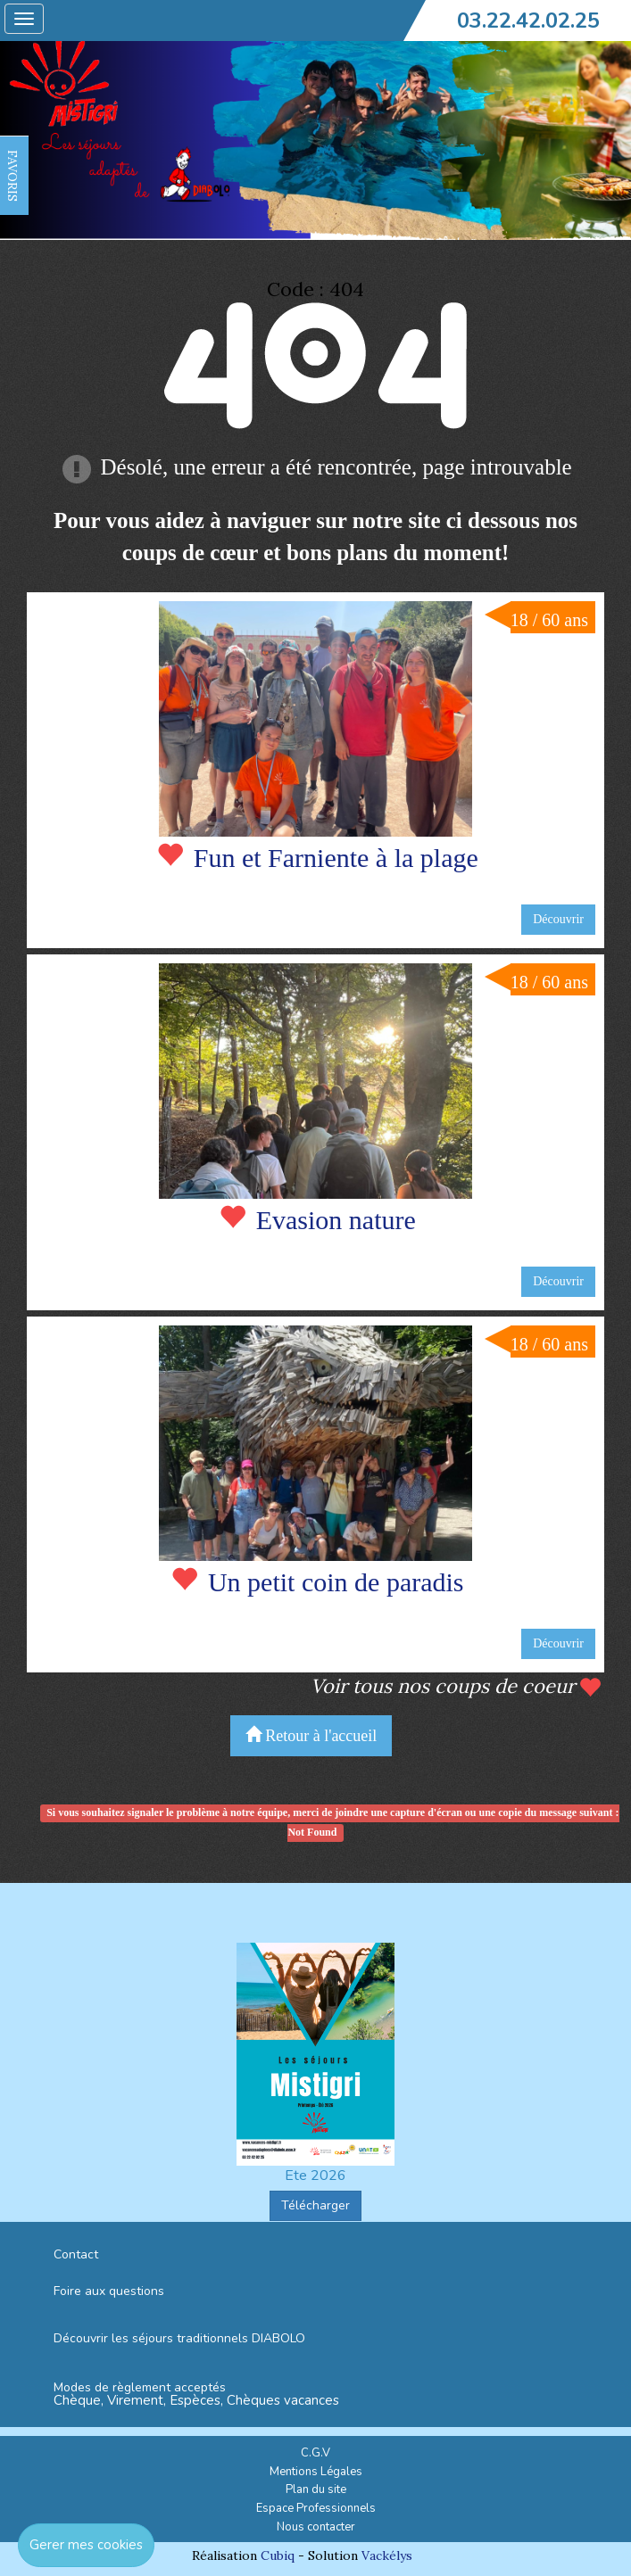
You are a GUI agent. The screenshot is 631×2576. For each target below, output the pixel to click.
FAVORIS (12, 176)
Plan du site (316, 2489)
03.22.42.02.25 (528, 20)
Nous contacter (316, 2527)
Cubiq (278, 2555)
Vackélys (386, 2555)
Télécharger (315, 2205)
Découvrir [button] (558, 919)
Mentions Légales (316, 2472)
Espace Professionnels (316, 2508)
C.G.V (315, 2453)
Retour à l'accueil (311, 1735)
